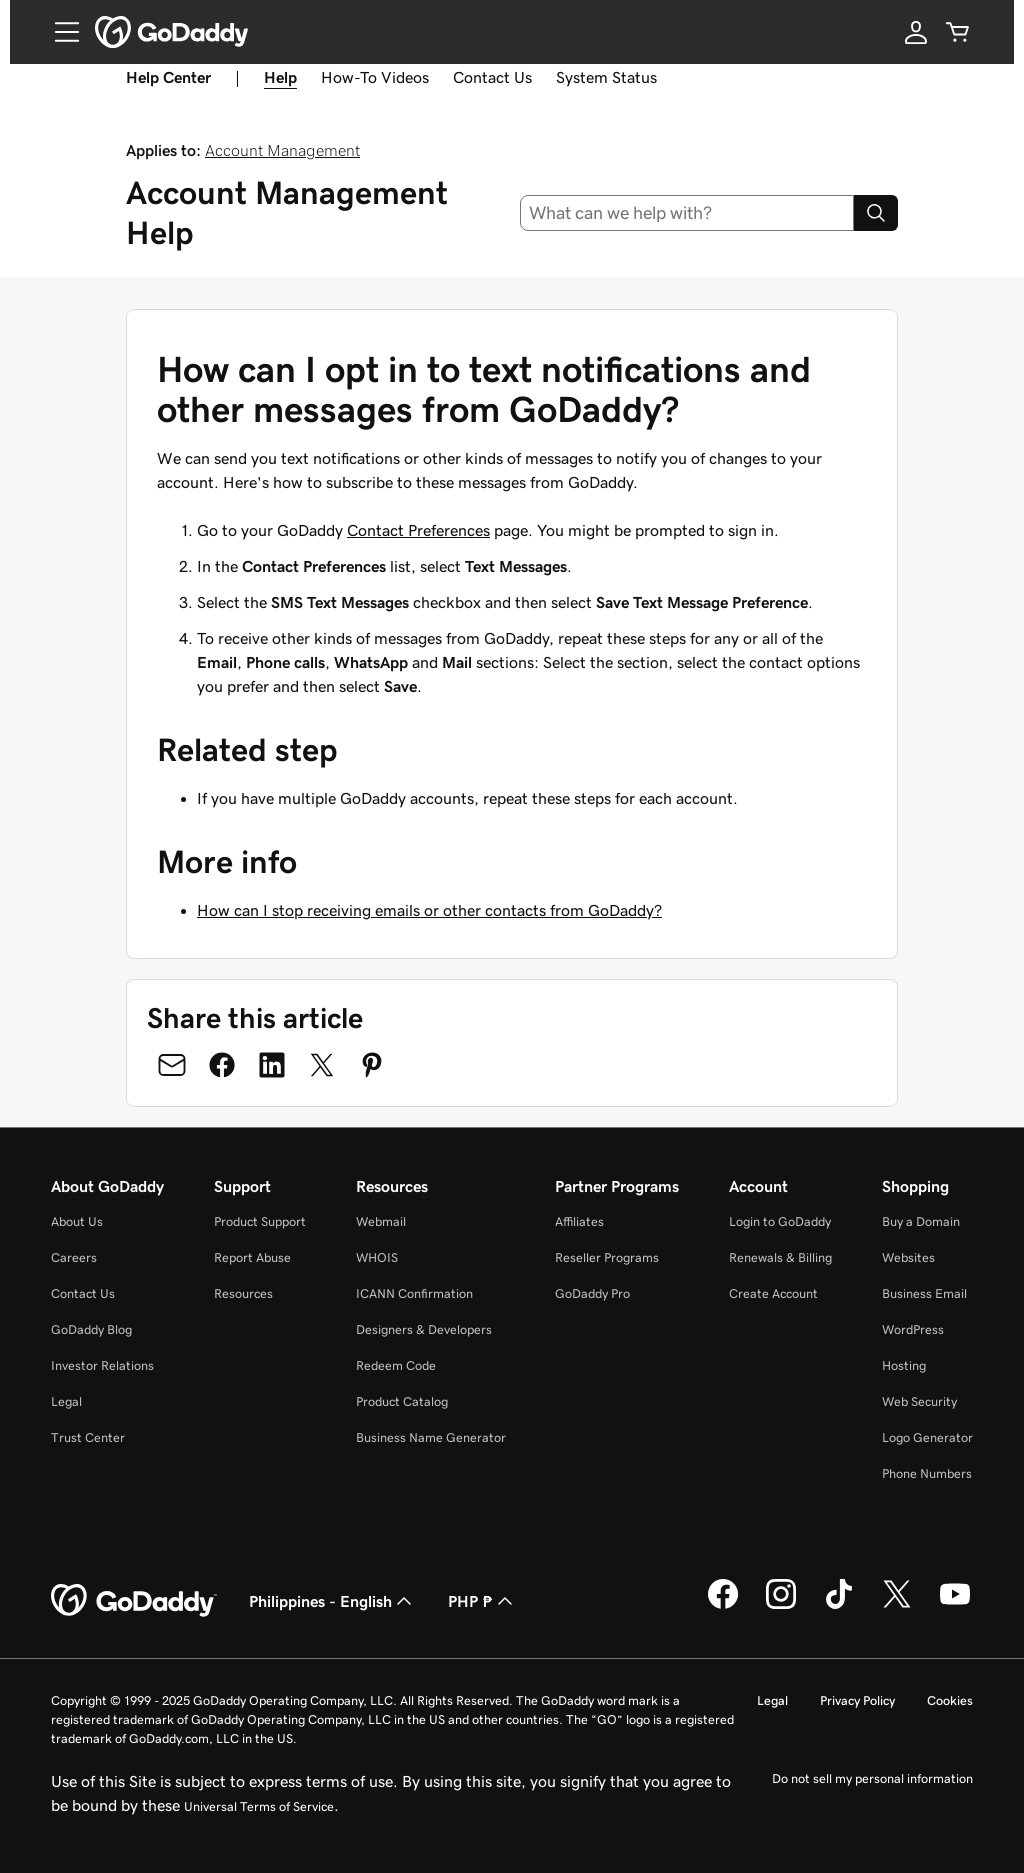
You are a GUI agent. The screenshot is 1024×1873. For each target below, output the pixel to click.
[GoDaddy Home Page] (134, 1601)
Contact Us (492, 77)
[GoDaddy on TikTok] (839, 1606)
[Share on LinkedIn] (272, 1065)
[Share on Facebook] (222, 1065)
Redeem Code (396, 1365)
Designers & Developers (424, 1329)
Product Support (260, 1221)
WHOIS (377, 1257)
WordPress (913, 1329)
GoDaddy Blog (91, 1329)
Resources (243, 1293)
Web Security (919, 1401)
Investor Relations (102, 1365)
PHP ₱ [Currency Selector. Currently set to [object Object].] (482, 1601)
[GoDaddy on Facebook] (723, 1606)
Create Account (773, 1293)
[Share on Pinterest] (372, 1065)
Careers (74, 1257)
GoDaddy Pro (592, 1293)
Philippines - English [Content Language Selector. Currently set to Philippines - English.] (332, 1601)
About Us (77, 1221)
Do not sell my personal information (872, 1778)
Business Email (924, 1293)
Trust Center (88, 1437)
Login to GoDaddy (780, 1221)
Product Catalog (402, 1401)
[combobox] (687, 213)
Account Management (282, 150)
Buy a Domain (921, 1221)
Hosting (904, 1365)
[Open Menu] (59, 32)
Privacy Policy (857, 1700)
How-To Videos (375, 77)
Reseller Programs (607, 1257)
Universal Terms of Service (259, 1806)
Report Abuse (252, 1257)
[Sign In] (916, 32)
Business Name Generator (431, 1437)
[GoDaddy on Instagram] (781, 1606)
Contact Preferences (418, 530)
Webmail (381, 1221)
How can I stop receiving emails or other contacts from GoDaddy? (429, 910)
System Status (606, 77)
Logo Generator (927, 1437)
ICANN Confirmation (414, 1293)
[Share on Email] (172, 1065)
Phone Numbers (927, 1473)
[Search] (876, 213)
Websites (908, 1257)
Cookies (950, 1700)
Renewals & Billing (780, 1257)
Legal (66, 1401)
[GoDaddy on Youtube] (955, 1606)
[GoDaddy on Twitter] (897, 1606)
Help (280, 77)
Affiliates (579, 1221)
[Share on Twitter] (322, 1065)
